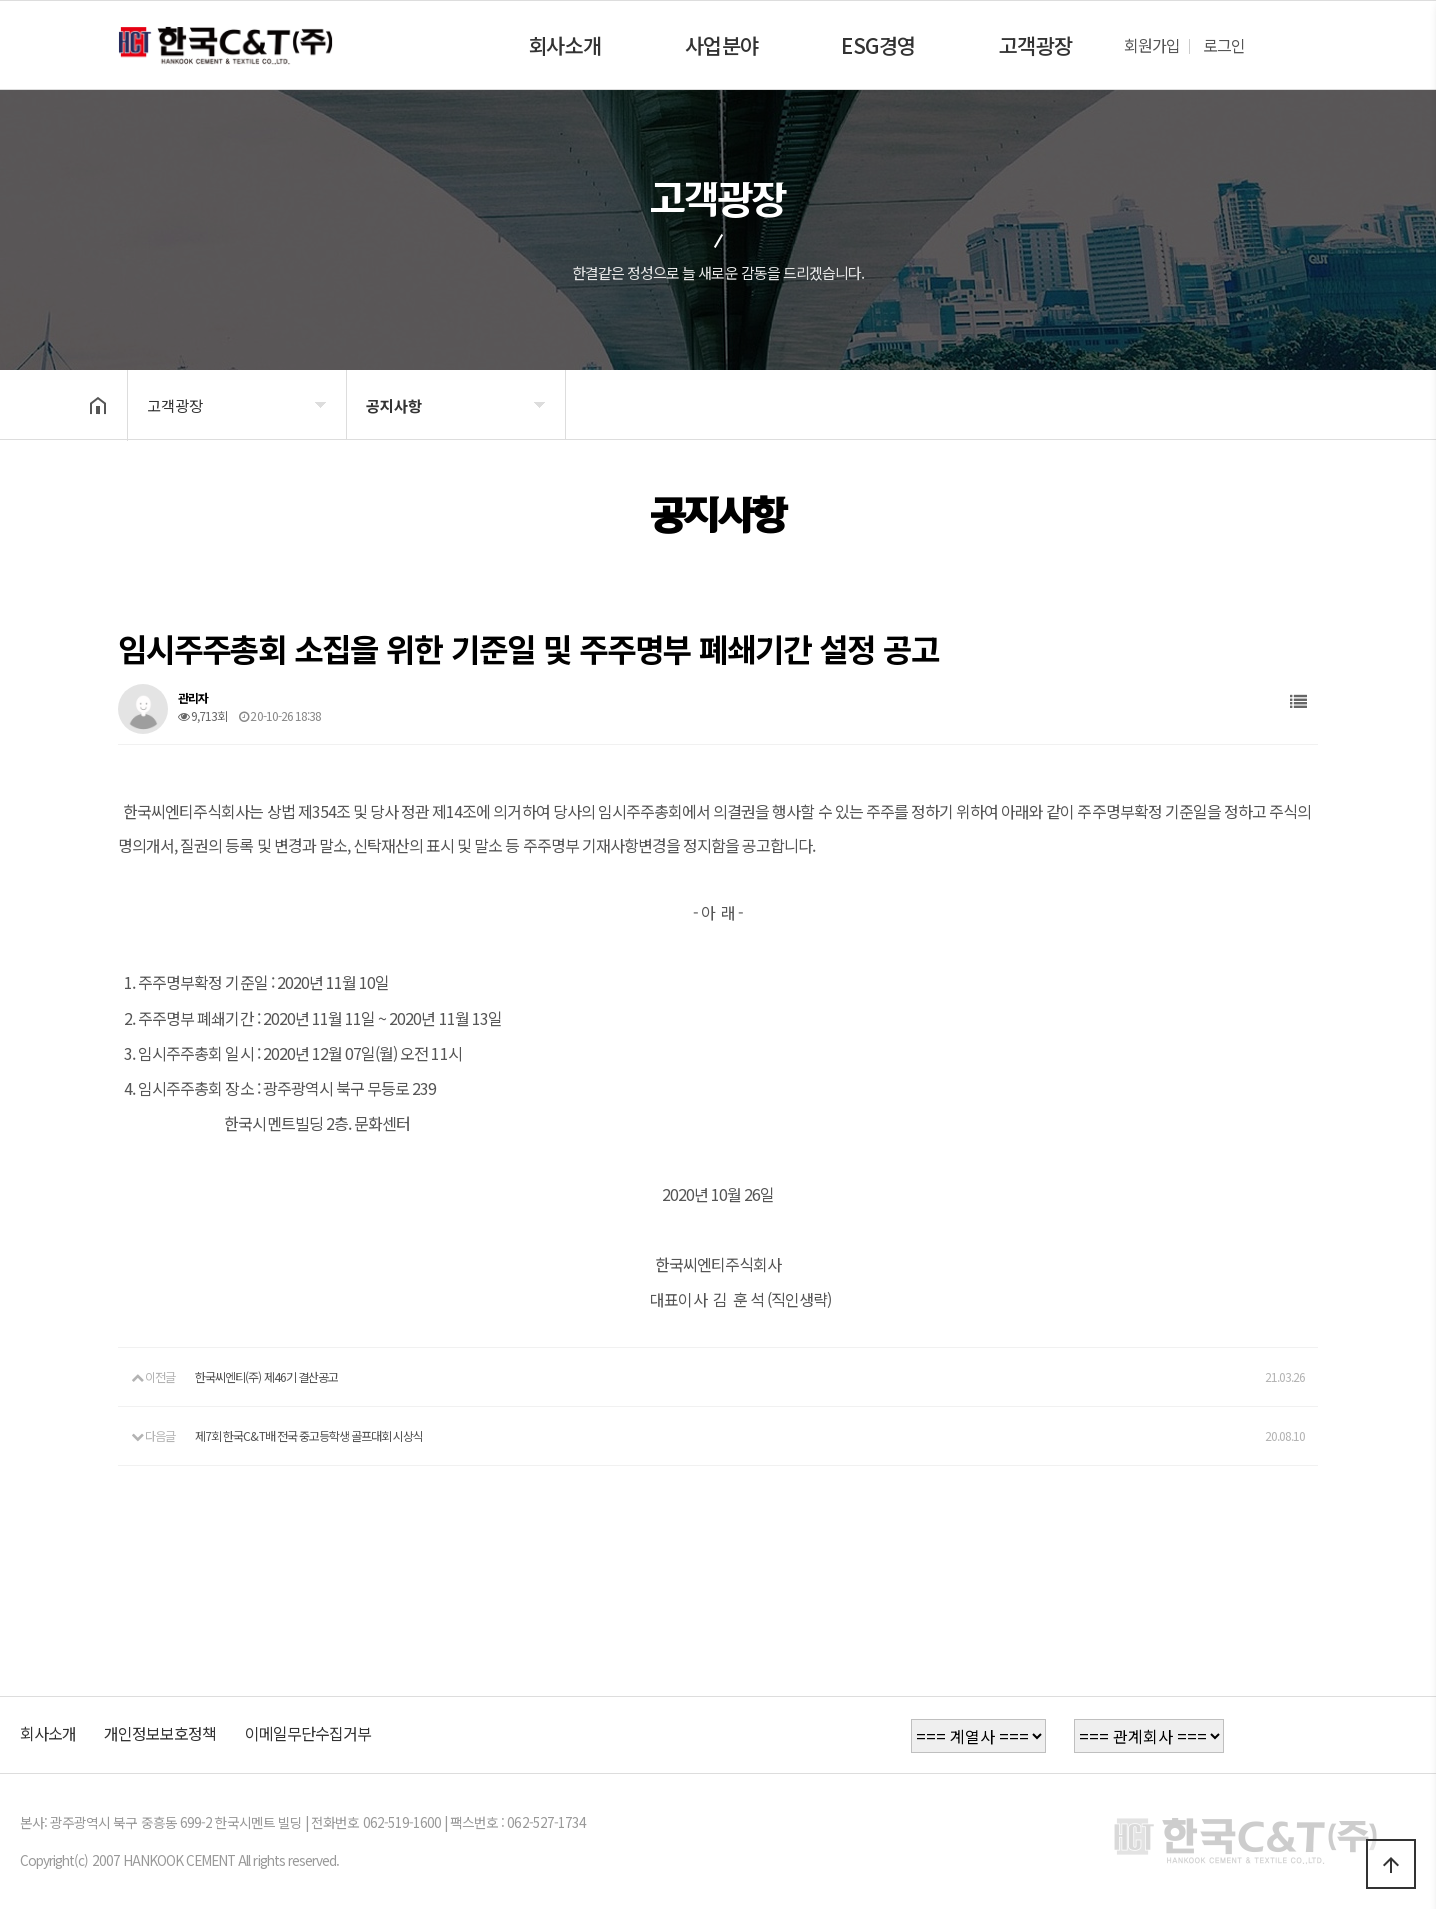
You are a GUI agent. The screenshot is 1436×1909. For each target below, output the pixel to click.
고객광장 (1036, 45)
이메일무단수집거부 (308, 1733)
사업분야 (722, 45)
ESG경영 (878, 45)
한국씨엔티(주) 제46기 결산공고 (266, 1376)
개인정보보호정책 (160, 1733)
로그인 (1224, 45)
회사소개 (565, 45)
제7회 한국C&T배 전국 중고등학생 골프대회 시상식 (309, 1435)
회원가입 (1152, 45)
